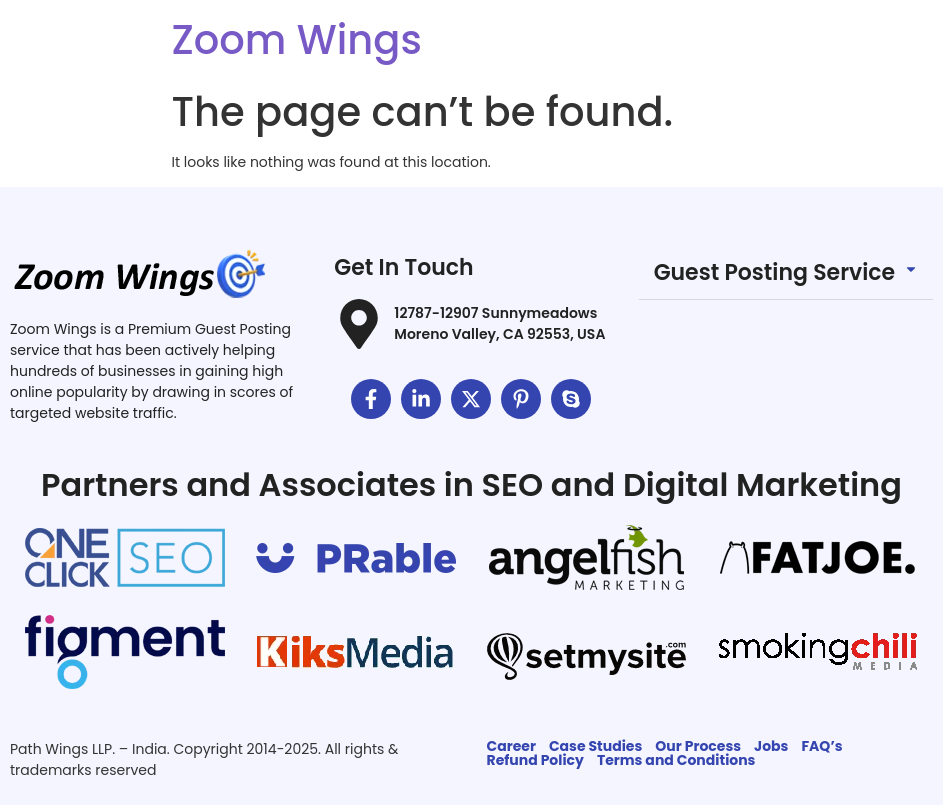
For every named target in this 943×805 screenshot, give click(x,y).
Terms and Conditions (676, 760)
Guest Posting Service (775, 272)
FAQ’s (821, 746)
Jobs (771, 746)
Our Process (698, 746)
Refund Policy (535, 760)
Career (511, 746)
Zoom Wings (297, 40)
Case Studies (595, 746)
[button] (786, 273)
